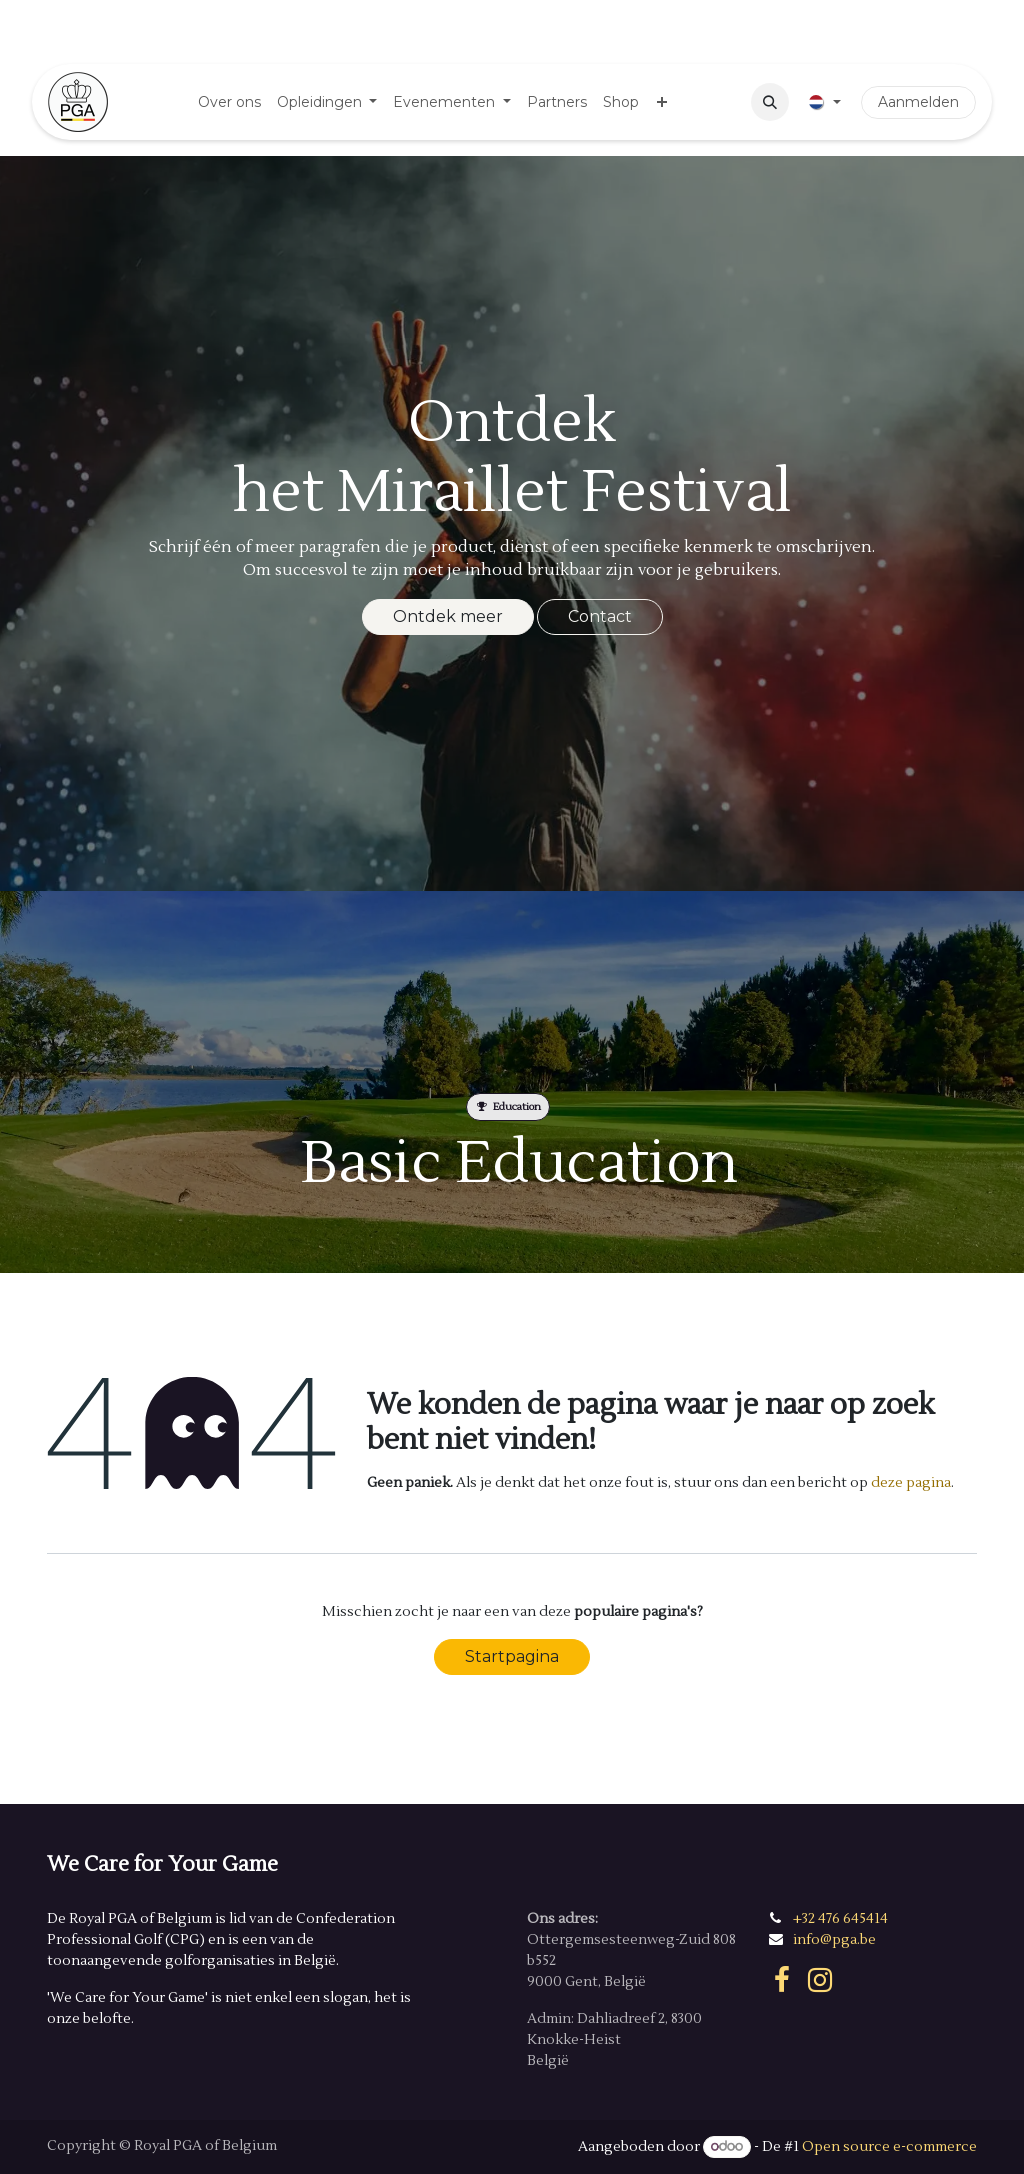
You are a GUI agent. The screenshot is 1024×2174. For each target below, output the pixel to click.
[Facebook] (782, 1980)
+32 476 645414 (840, 1919)
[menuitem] (229, 102)
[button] (770, 102)
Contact (600, 616)
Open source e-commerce (889, 2147)
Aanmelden (918, 102)
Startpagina (512, 1656)
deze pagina (911, 1483)
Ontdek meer (448, 616)
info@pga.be (834, 1940)
